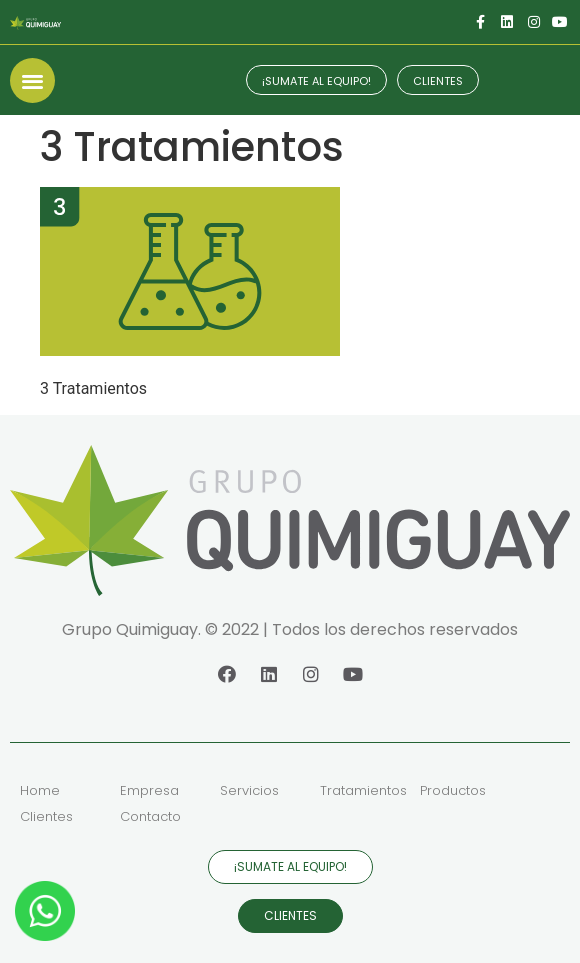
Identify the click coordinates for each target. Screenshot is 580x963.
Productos (453, 790)
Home (40, 790)
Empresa (149, 790)
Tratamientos (363, 790)
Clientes (46, 816)
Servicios (249, 790)
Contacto (150, 816)
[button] (32, 80)
